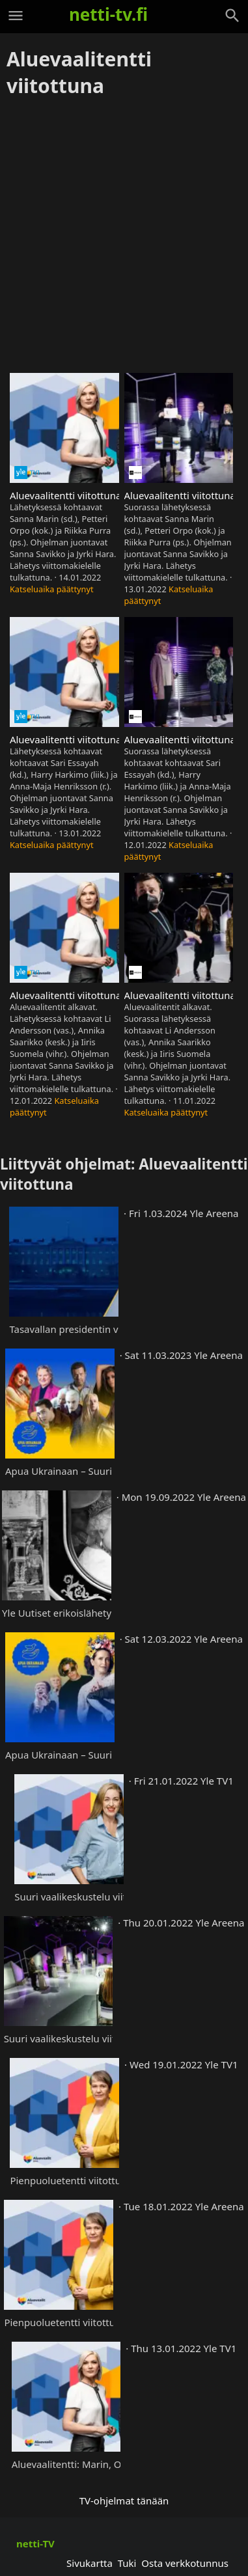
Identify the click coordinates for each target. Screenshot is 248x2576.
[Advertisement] (124, 236)
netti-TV (35, 2543)
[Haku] (232, 15)
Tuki (127, 2562)
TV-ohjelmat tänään (124, 2500)
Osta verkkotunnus (184, 2562)
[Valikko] (15, 15)
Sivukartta (89, 2562)
